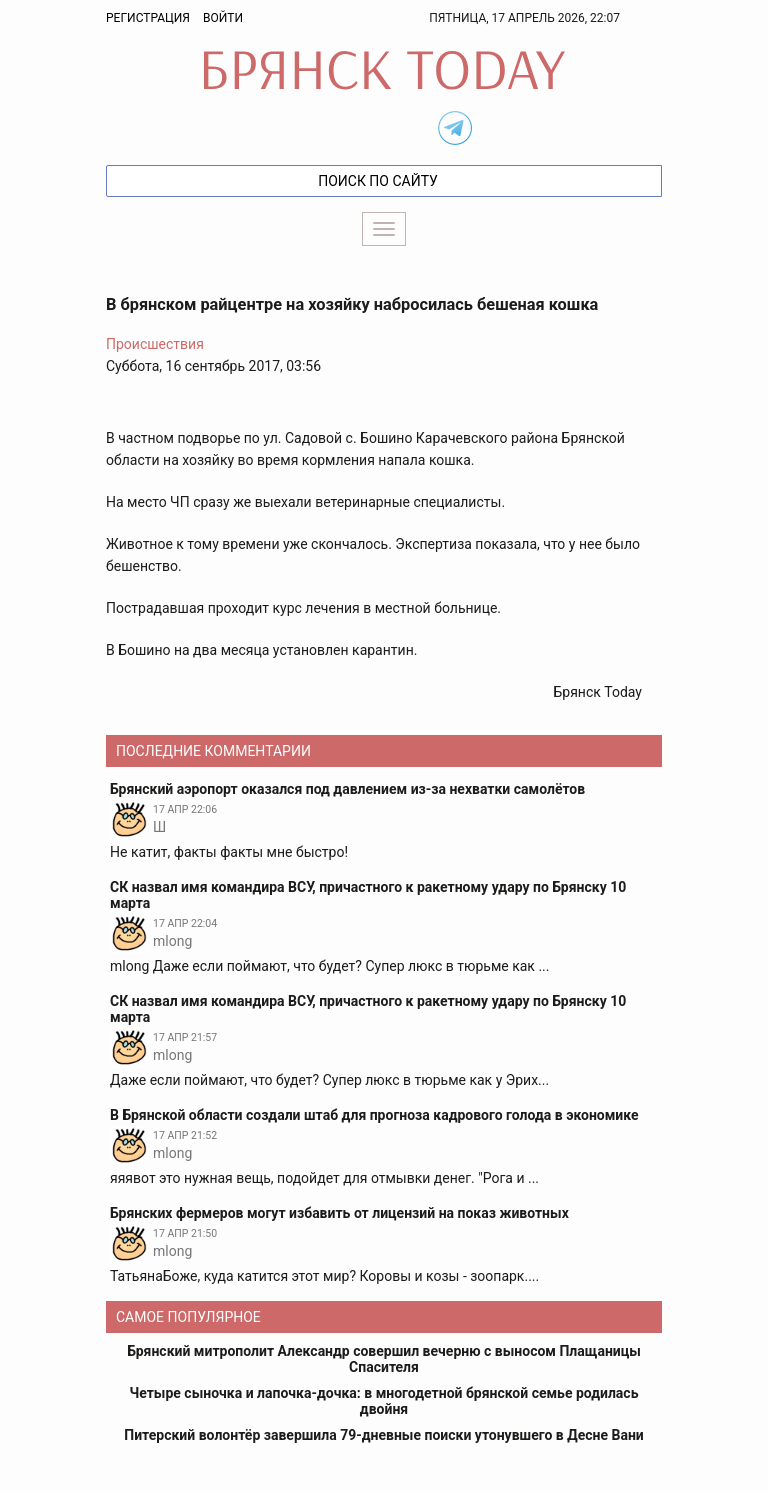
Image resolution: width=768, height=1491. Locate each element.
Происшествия (155, 344)
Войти (223, 18)
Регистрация (148, 18)
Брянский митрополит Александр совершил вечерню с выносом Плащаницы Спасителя (384, 1359)
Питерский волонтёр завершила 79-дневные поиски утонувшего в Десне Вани (384, 1435)
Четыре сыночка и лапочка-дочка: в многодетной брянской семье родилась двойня (384, 1401)
